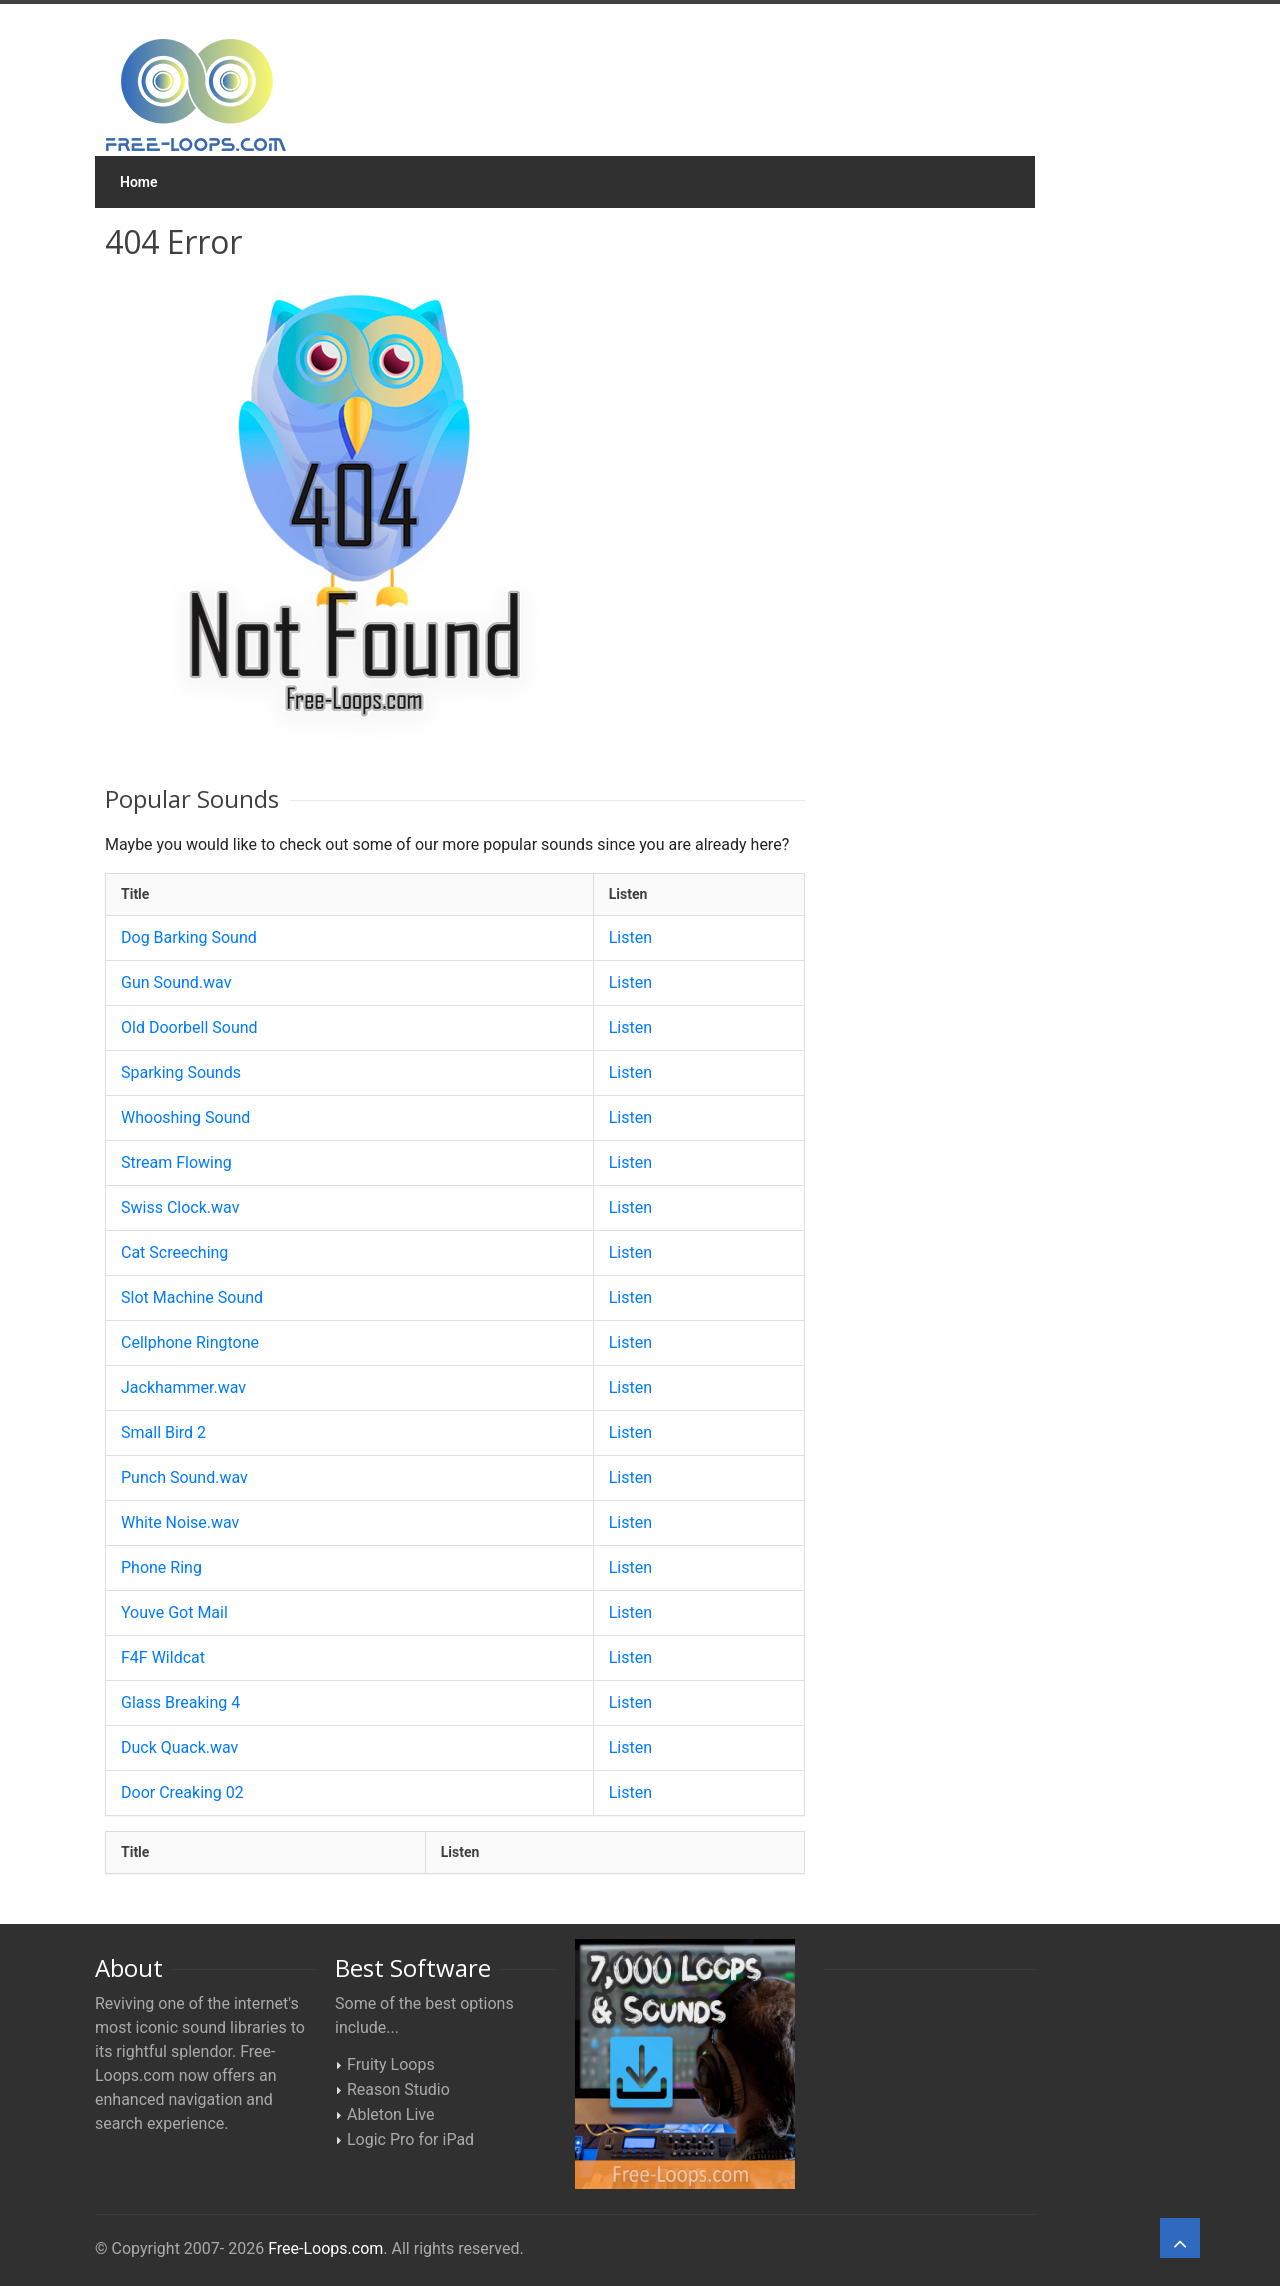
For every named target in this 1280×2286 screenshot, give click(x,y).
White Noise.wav (180, 1522)
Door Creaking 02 (182, 1792)
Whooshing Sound (185, 1117)
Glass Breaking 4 (180, 1702)
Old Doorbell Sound (189, 1027)
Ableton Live (390, 2114)
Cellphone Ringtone (190, 1342)
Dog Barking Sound (189, 937)
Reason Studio (398, 2089)
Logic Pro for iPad (410, 2139)
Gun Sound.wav (176, 982)
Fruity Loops (391, 2064)
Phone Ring (161, 1567)
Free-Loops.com (325, 2248)
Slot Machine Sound (192, 1297)
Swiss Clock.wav (180, 1207)
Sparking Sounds (181, 1072)
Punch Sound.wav (184, 1477)
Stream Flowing (176, 1162)
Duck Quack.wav (179, 1747)
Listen (630, 937)
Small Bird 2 (163, 1432)
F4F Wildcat (163, 1657)
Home (139, 182)
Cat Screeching (174, 1252)
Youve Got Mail (174, 1612)
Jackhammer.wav (183, 1387)
